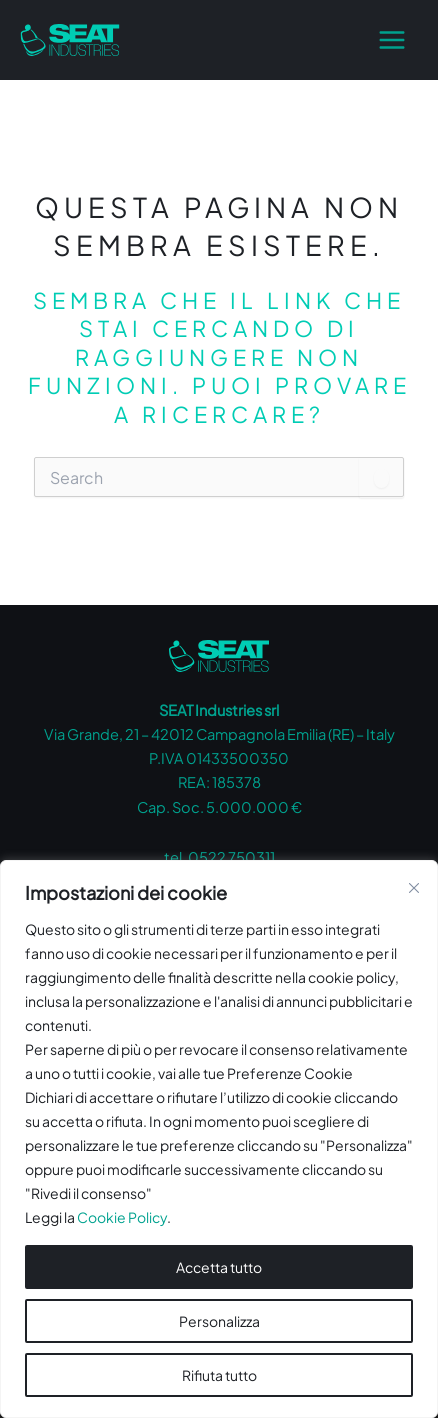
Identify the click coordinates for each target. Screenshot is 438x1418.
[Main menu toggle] (392, 40)
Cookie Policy (122, 1217)
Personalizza (219, 1321)
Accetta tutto (219, 1267)
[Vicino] (414, 888)
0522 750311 (231, 857)
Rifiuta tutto (219, 1375)
